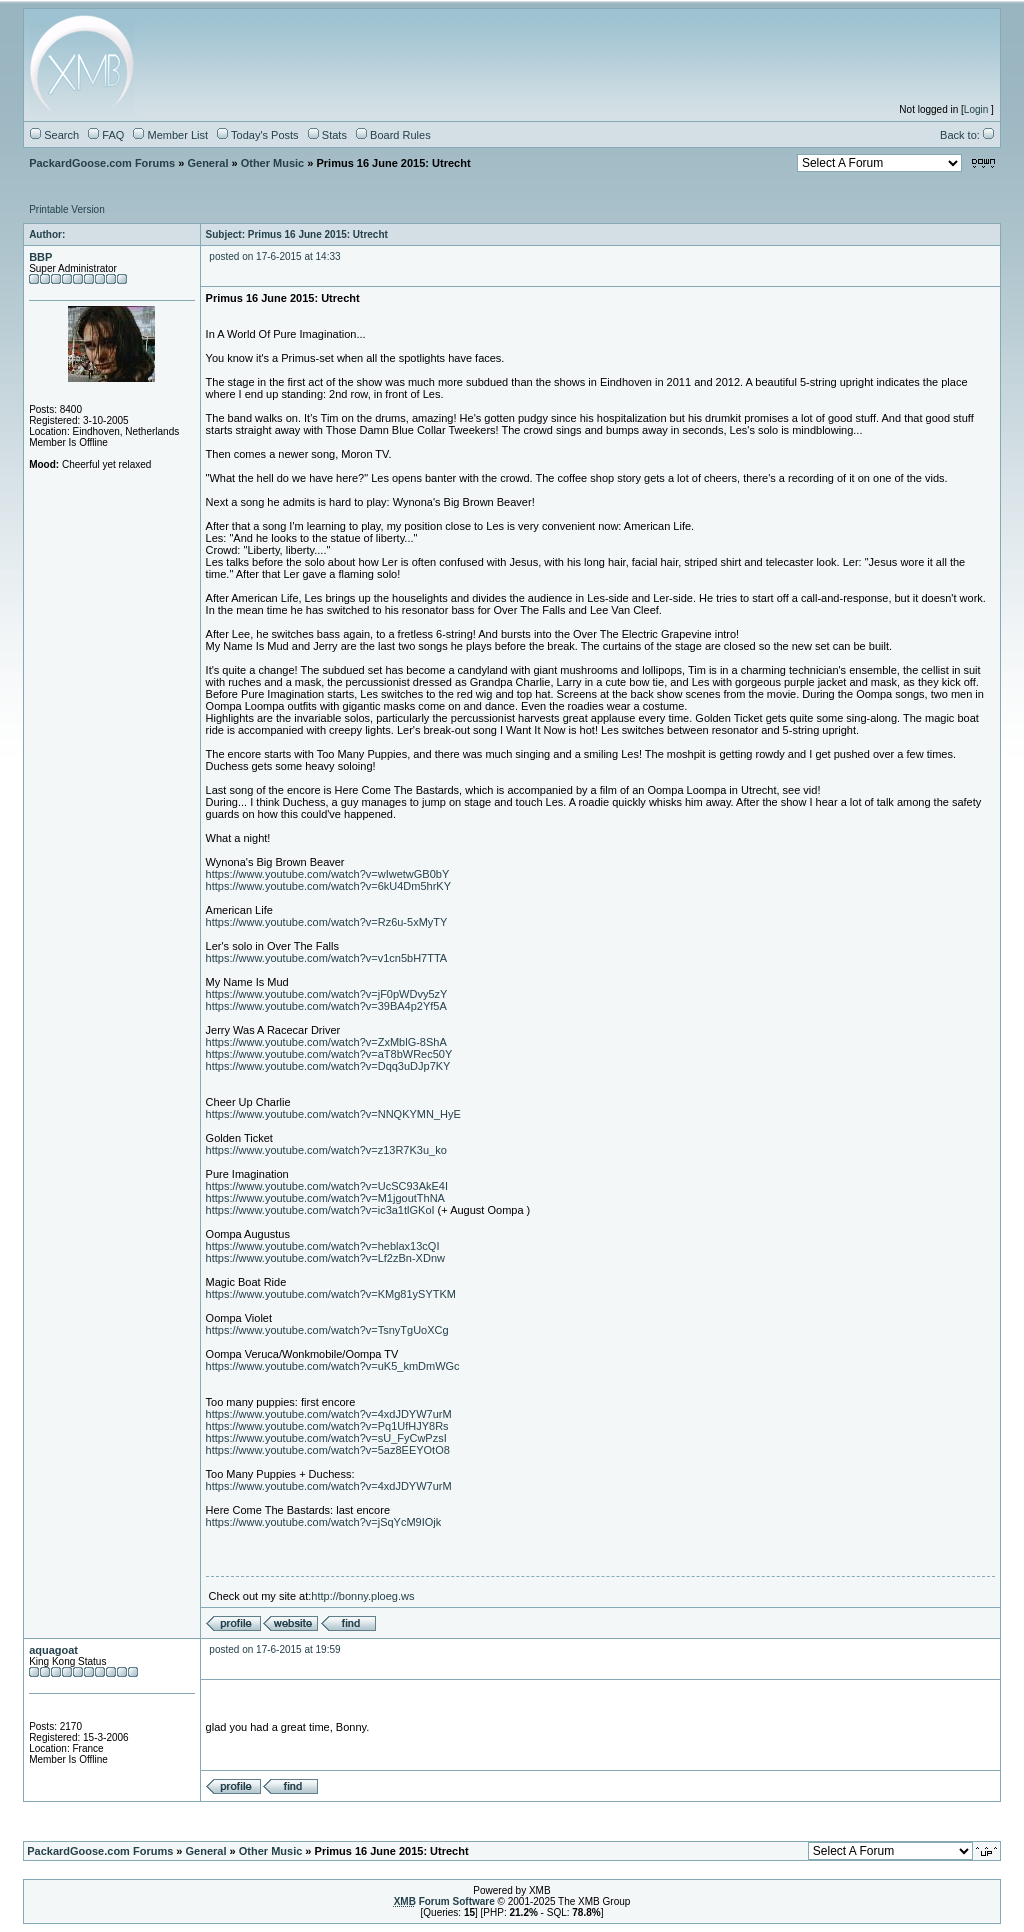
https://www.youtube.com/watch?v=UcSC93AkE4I (327, 1186)
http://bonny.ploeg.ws (362, 1596)
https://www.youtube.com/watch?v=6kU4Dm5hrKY (328, 886)
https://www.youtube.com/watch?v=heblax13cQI (323, 1246)
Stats (327, 135)
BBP (40, 257)
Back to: (967, 135)
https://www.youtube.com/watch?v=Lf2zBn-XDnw (325, 1258)
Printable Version (67, 209)
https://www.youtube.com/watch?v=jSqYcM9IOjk (324, 1522)
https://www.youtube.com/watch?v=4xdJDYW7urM (329, 1414)
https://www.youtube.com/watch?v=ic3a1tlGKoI (320, 1210)
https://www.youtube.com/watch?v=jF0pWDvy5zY (327, 994)
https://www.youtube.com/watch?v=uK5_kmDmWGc (333, 1366)
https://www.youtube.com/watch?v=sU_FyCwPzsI (326, 1438)
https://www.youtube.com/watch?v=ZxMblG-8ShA (326, 1042)
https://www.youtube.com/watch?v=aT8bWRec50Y (329, 1054)
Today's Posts (257, 135)
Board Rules (393, 135)
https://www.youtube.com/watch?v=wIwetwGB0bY (328, 874)
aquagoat (53, 1650)
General (207, 163)
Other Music (273, 163)
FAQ (106, 135)
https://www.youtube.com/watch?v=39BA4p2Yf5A (326, 1006)
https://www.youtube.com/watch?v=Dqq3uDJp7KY (328, 1066)
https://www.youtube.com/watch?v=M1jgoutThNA (325, 1198)
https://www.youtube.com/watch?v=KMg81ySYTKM (331, 1294)
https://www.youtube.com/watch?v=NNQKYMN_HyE (333, 1114)
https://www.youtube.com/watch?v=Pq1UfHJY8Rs (327, 1426)
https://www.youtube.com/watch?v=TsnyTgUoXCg (327, 1330)
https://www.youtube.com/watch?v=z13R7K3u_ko (326, 1150)
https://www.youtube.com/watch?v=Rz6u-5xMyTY (327, 922)
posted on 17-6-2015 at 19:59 (274, 1649)
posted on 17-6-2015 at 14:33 (274, 256)
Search (54, 135)
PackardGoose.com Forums (102, 163)
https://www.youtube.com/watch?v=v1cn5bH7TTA (327, 958)
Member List (170, 135)
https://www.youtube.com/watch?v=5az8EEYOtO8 (328, 1450)
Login (976, 109)
